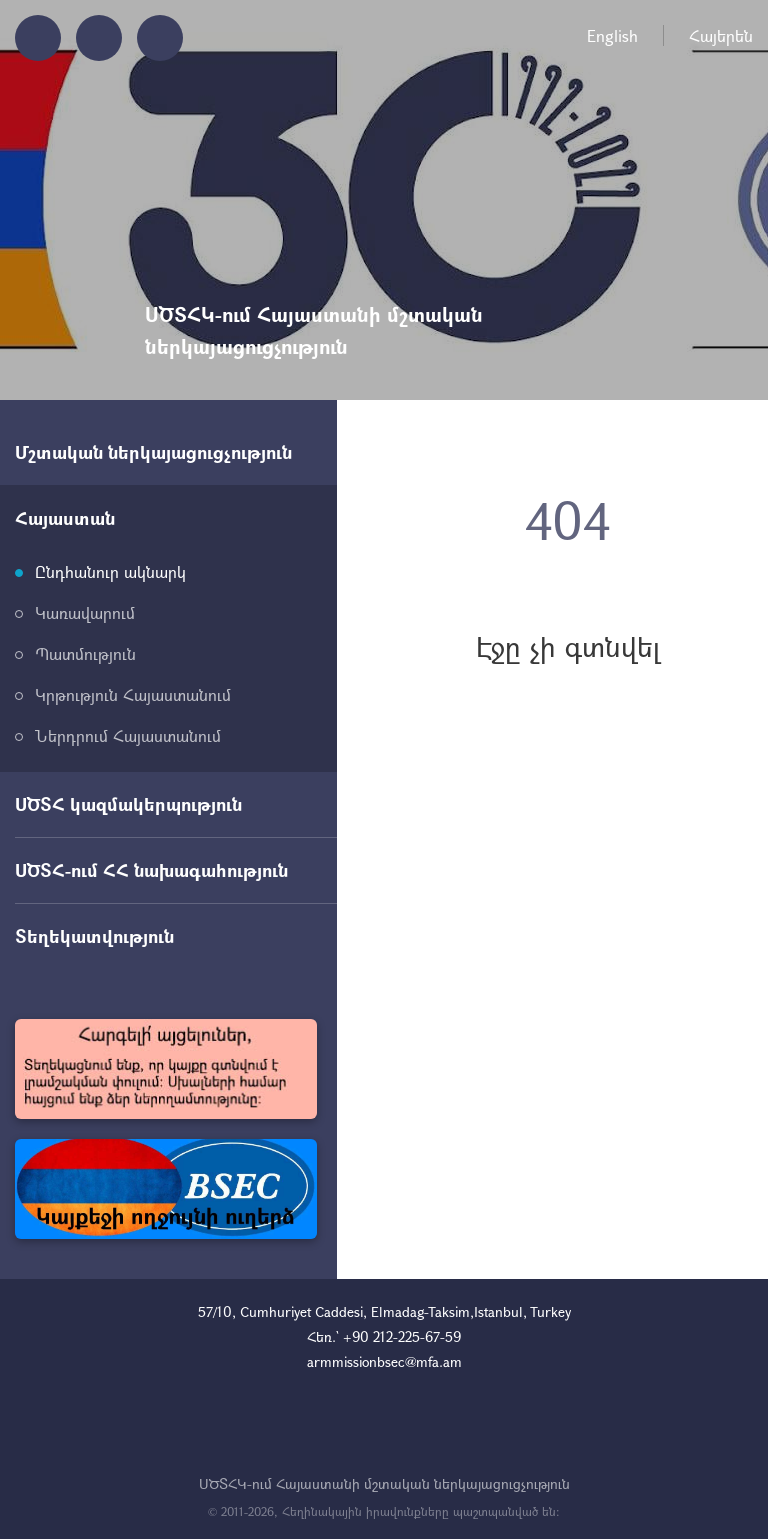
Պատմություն (85, 653)
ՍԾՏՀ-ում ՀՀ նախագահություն (151, 870)
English (612, 35)
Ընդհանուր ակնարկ (110, 571)
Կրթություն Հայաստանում (133, 694)
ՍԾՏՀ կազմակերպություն (128, 804)
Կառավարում (85, 612)
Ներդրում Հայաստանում (128, 735)
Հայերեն (721, 35)
